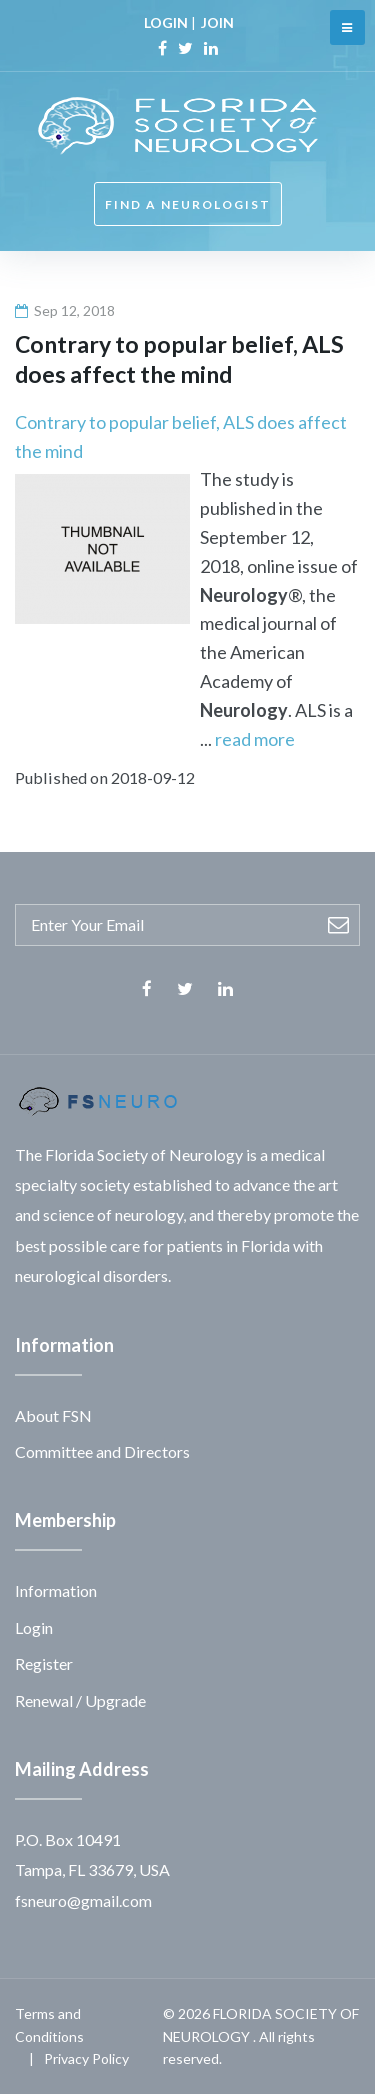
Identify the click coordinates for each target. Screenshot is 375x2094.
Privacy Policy (86, 2058)
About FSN (53, 1415)
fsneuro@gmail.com (83, 1900)
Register (44, 1663)
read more (255, 739)
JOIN (217, 22)
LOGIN (166, 22)
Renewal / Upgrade (80, 1700)
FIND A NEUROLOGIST (188, 204)
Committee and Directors (102, 1451)
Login (34, 1627)
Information (56, 1590)
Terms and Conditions (49, 2024)
